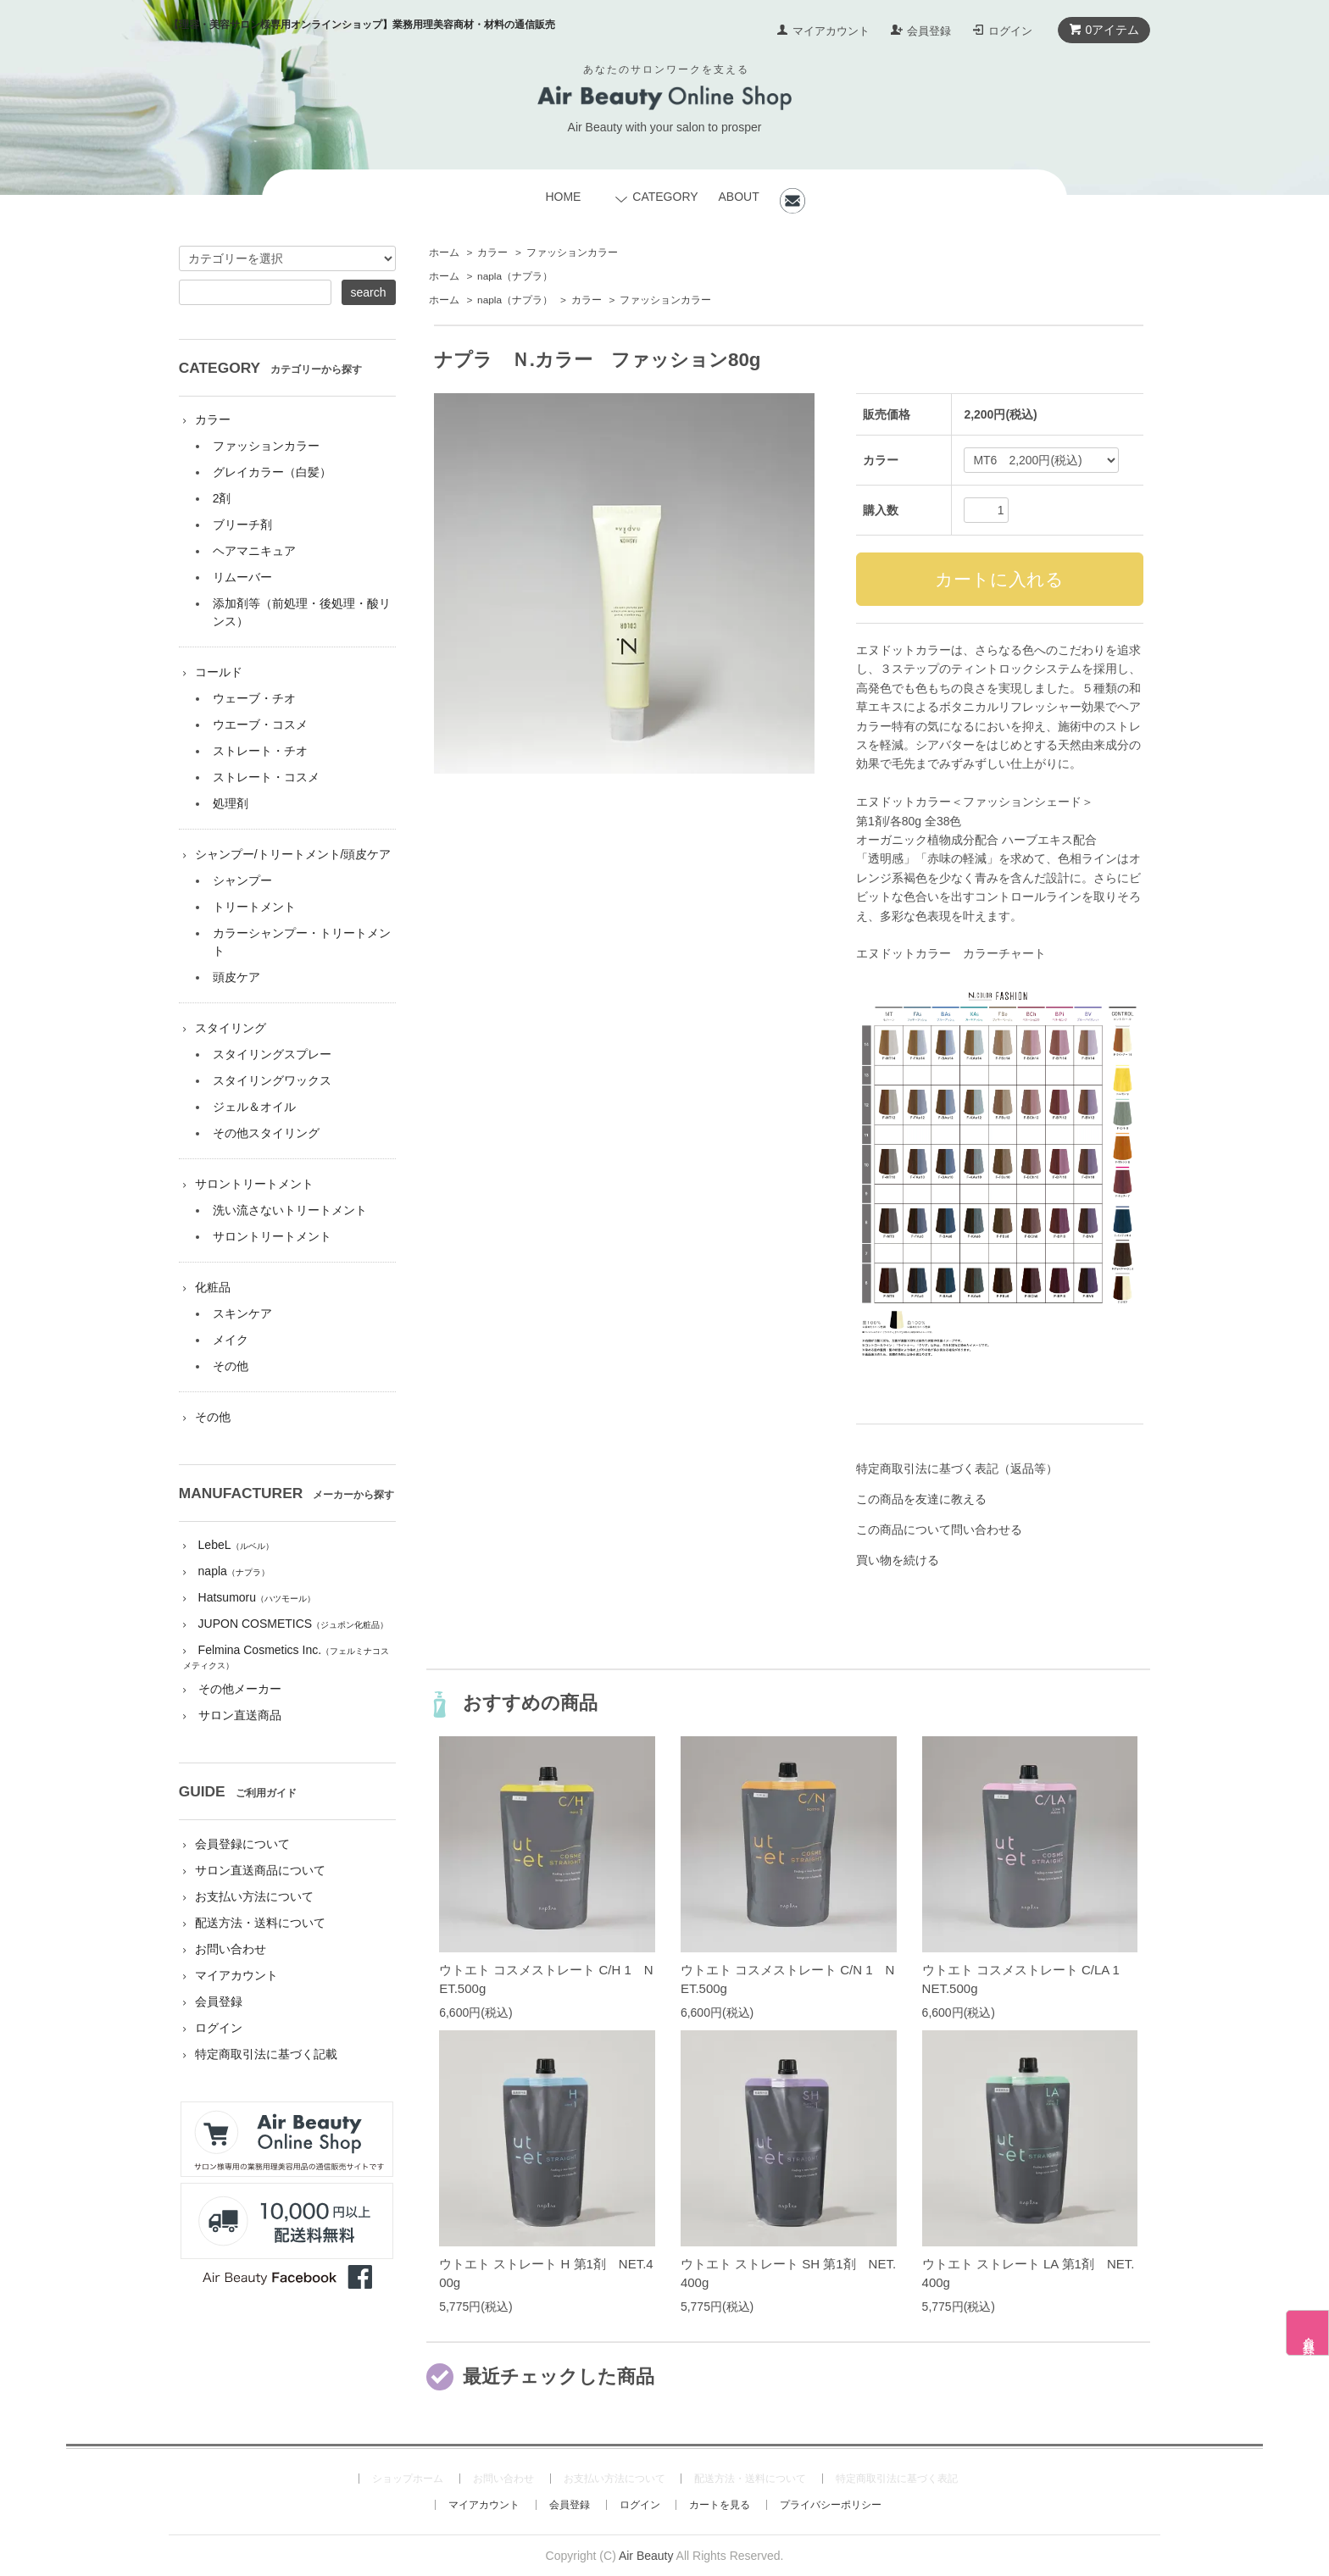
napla (515, 276)
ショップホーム (407, 2478)
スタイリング (230, 1028)
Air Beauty (646, 2555)
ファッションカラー (572, 252)
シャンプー (242, 880)
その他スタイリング (266, 1133)
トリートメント (254, 906)
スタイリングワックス (272, 1080)
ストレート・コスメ (266, 777)
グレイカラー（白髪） (272, 472)
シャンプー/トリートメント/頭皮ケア (293, 854)
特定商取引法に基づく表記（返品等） (957, 1468)
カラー (492, 252)
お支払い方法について (254, 1896)
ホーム (444, 252)
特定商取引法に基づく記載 (266, 2054)
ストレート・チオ (260, 751)
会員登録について (242, 1844)
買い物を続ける (897, 1560)
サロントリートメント (254, 1184)
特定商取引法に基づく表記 (897, 2478)
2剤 (222, 498)
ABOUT (738, 196)
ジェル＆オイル (254, 1106)
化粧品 (213, 1287)
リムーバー (242, 577)
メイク (230, 1339)
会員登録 (929, 31)
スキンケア (242, 1313)
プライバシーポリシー (830, 2505)
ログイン (1010, 31)
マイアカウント (831, 31)
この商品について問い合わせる (939, 1529)
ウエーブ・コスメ (260, 724)
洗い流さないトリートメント (290, 1210)
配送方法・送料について (260, 1922)
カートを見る (719, 2505)
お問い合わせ (230, 1949)
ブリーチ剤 (242, 524)
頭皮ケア (236, 977)
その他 (230, 1366)
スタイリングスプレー (272, 1054)
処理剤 (230, 803)
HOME (563, 196)
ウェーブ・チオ (254, 698)
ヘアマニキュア (254, 551)
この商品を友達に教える (921, 1499)
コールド (218, 672)
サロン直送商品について (260, 1870)
